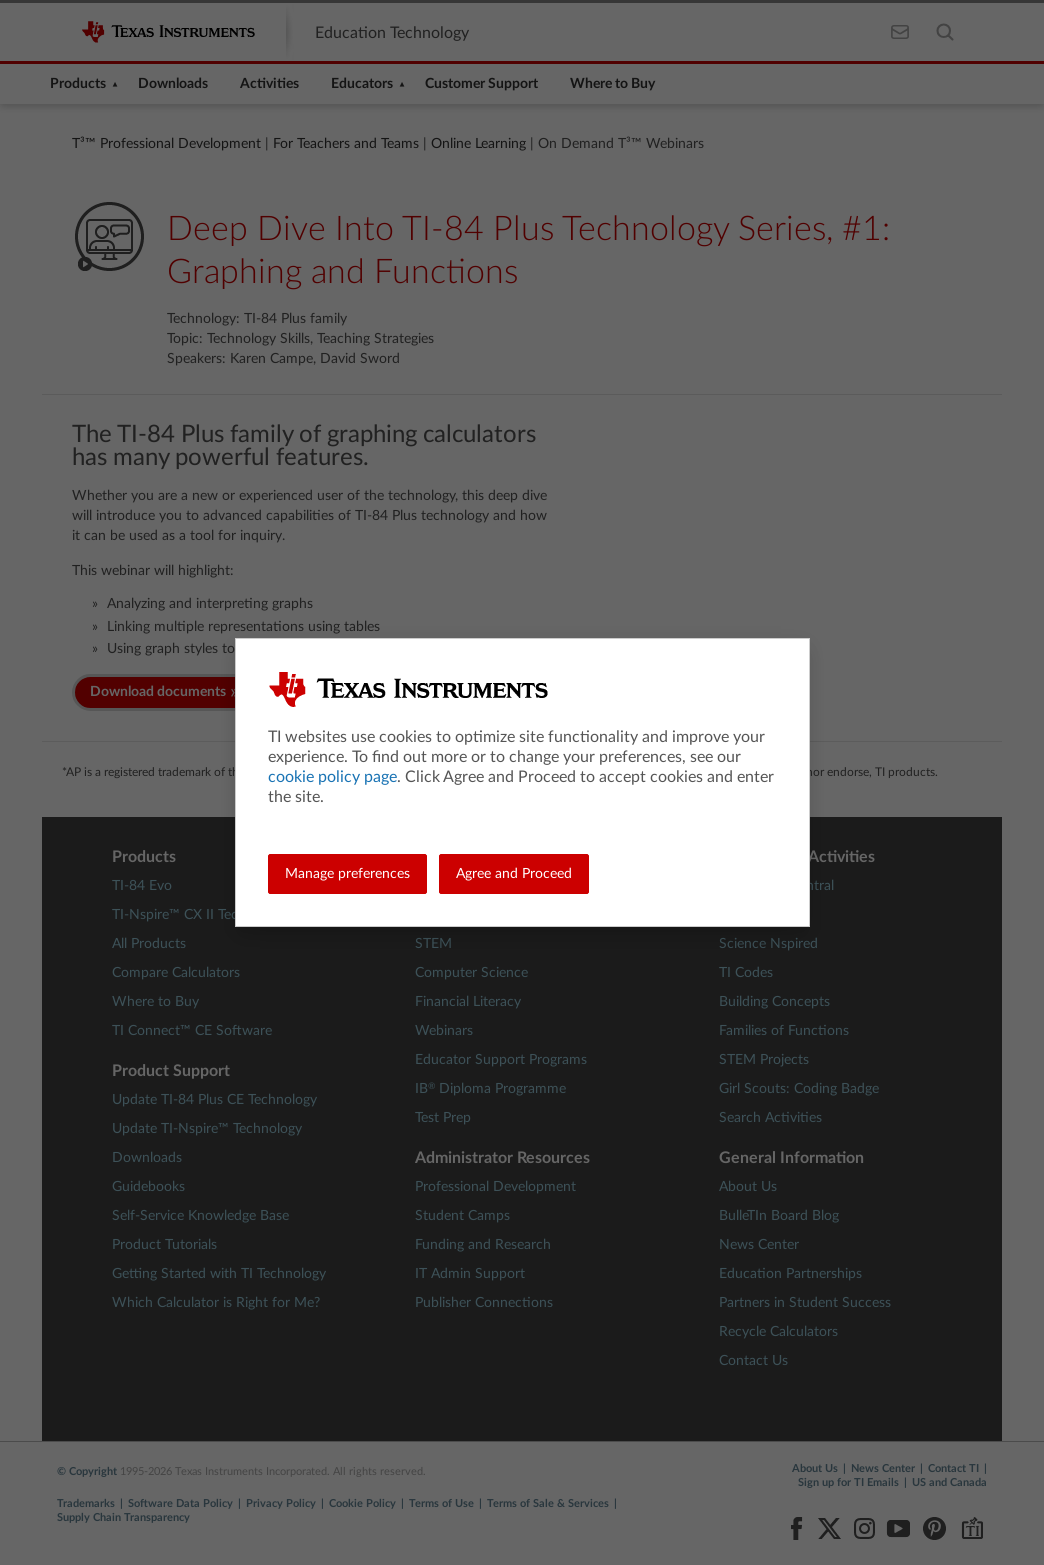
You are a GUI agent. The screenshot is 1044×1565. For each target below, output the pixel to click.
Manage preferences (347, 874)
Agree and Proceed (514, 874)
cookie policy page (332, 777)
